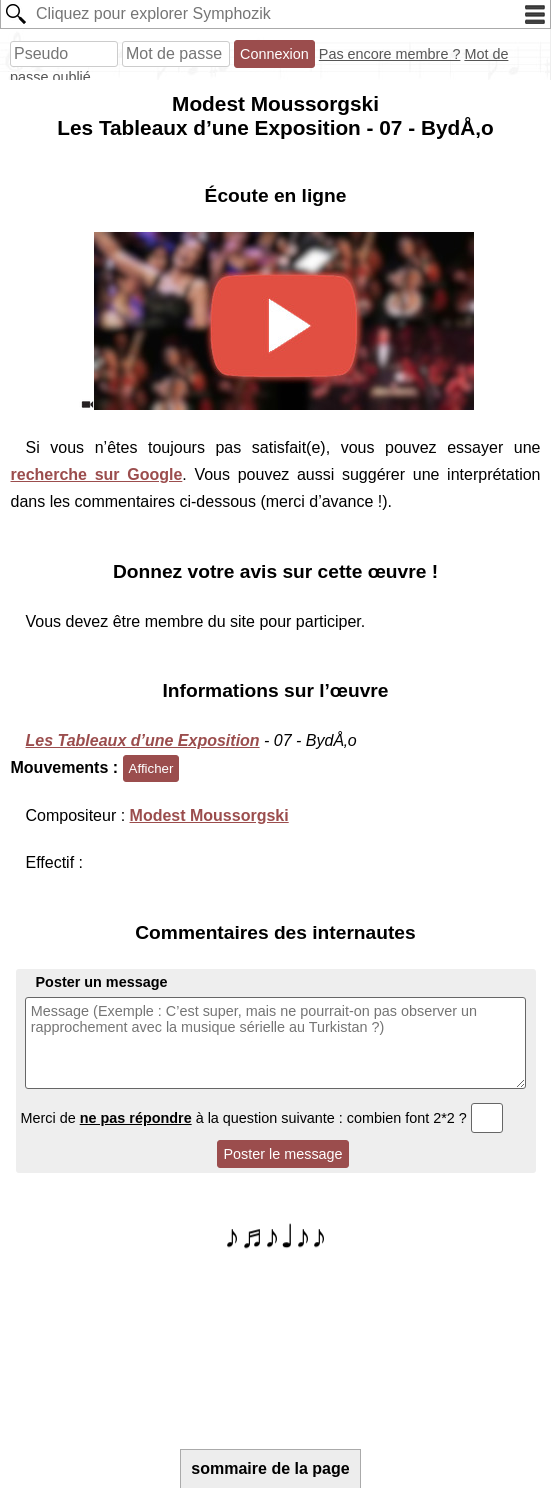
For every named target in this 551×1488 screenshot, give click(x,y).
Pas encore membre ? (390, 54)
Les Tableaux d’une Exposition (143, 740)
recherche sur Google (97, 474)
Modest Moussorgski (209, 815)
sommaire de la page (270, 1468)
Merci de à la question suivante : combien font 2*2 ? (262, 1118)
